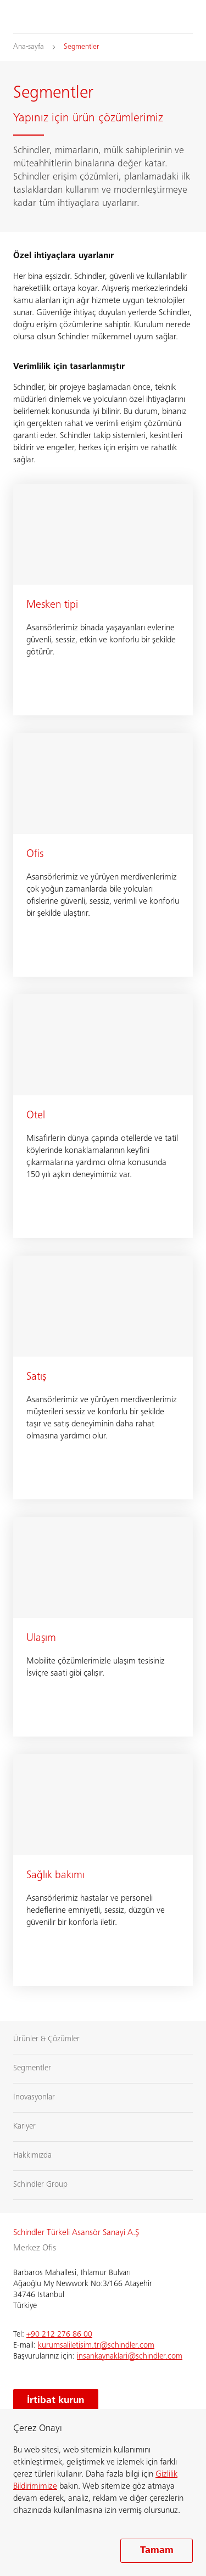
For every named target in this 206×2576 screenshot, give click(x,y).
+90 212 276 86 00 (59, 2335)
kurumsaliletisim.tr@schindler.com (96, 2346)
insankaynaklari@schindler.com (129, 2357)
